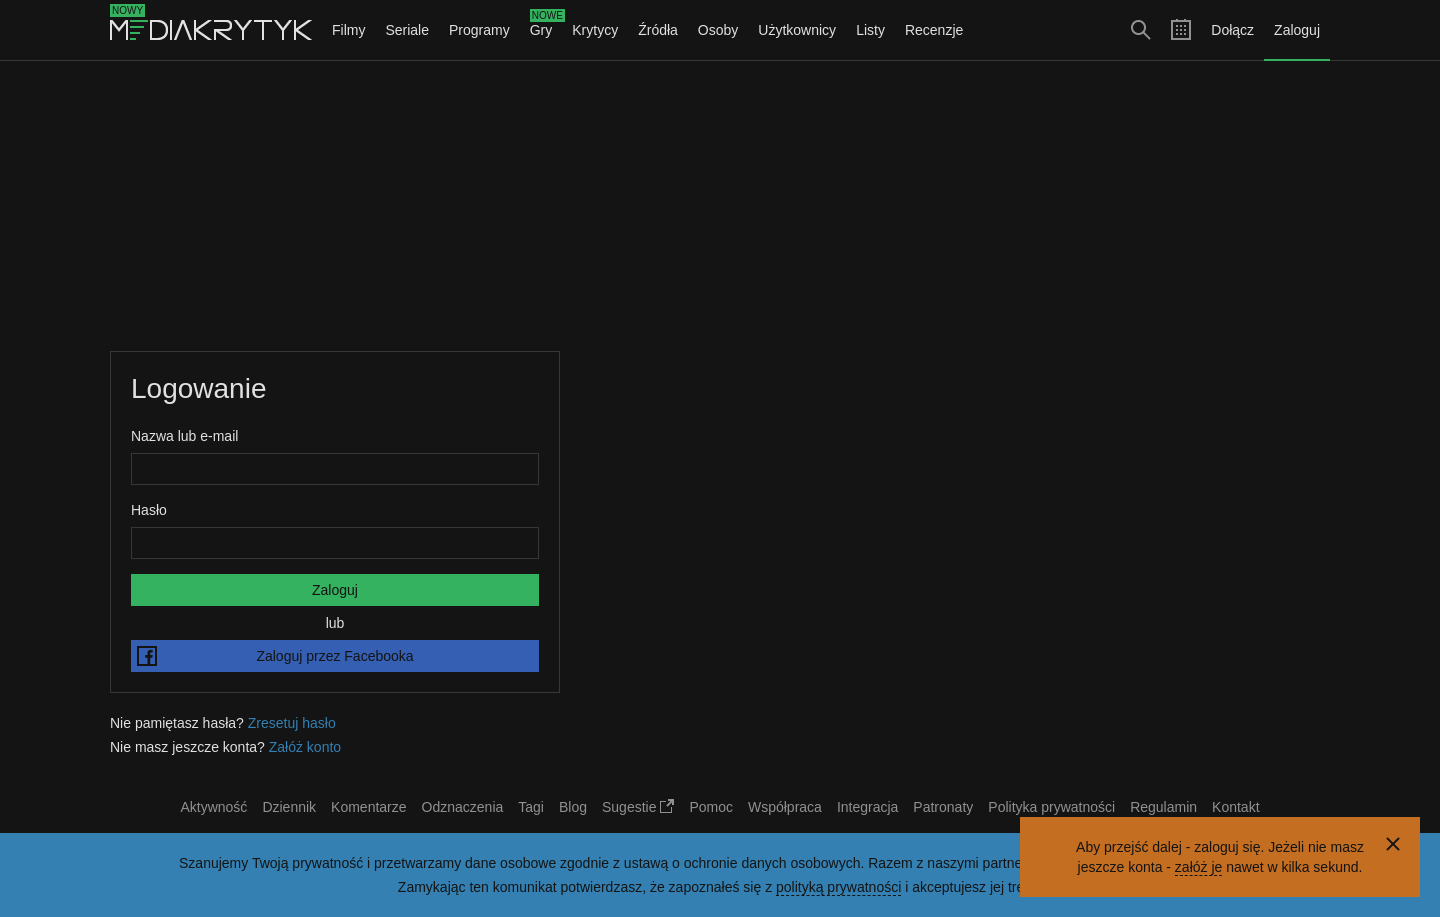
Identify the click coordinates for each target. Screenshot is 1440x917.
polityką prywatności (838, 887)
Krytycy (595, 30)
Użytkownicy (797, 30)
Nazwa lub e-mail (184, 436)
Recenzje (934, 30)
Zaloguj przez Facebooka (275, 656)
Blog (573, 807)
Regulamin (1163, 807)
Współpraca (785, 807)
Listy (870, 30)
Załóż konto (305, 747)
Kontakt (1235, 807)
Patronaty (943, 807)
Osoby (718, 30)
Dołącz (1232, 30)
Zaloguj (1297, 30)
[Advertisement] (720, 206)
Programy (479, 30)
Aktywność (213, 807)
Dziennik (289, 807)
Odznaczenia (463, 807)
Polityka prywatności (1051, 807)
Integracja (867, 807)
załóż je (1198, 867)
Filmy (348, 30)
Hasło (149, 510)
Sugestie (638, 807)
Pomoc (711, 807)
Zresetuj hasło (292, 723)
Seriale (407, 30)
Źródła (658, 30)
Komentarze (368, 807)
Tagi (531, 807)
